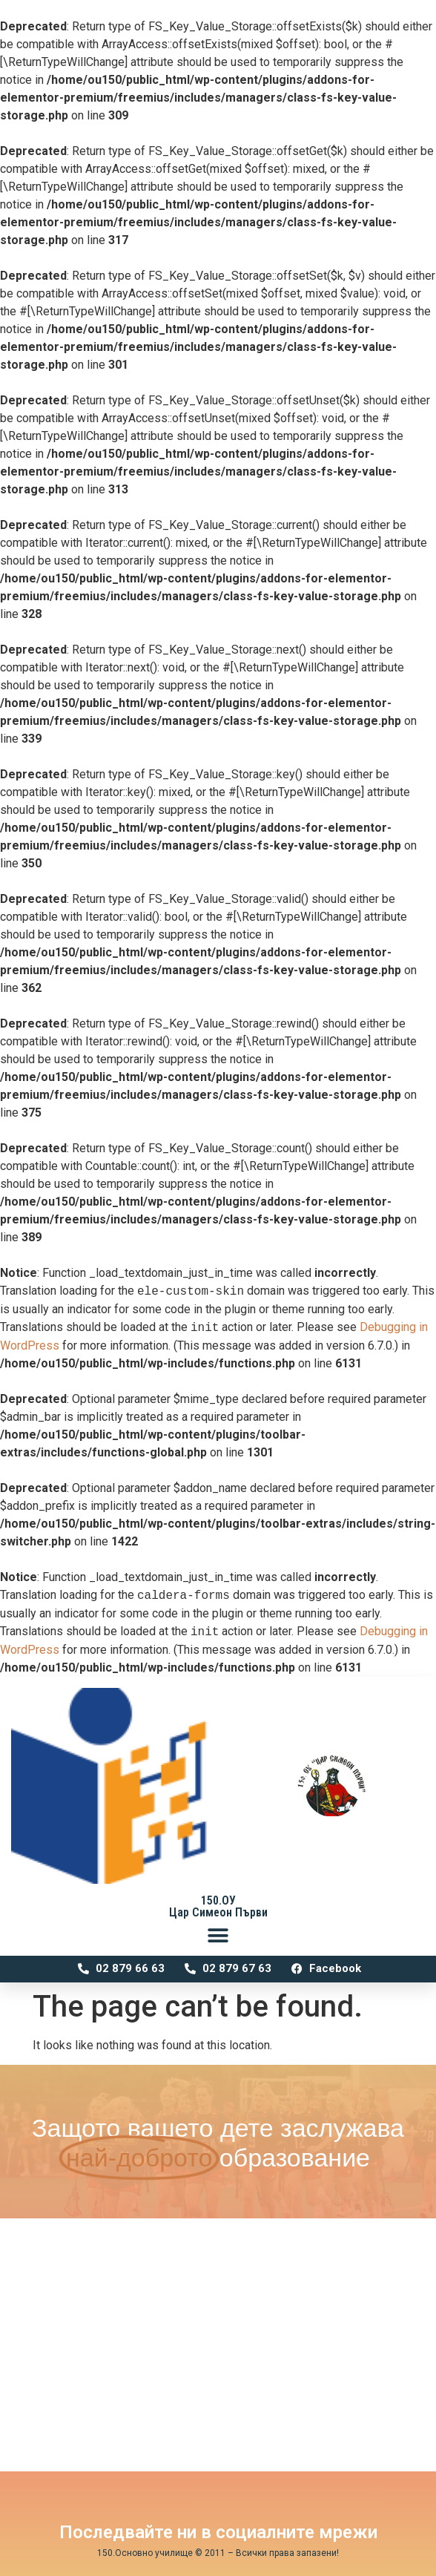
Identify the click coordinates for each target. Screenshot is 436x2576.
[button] (218, 1935)
